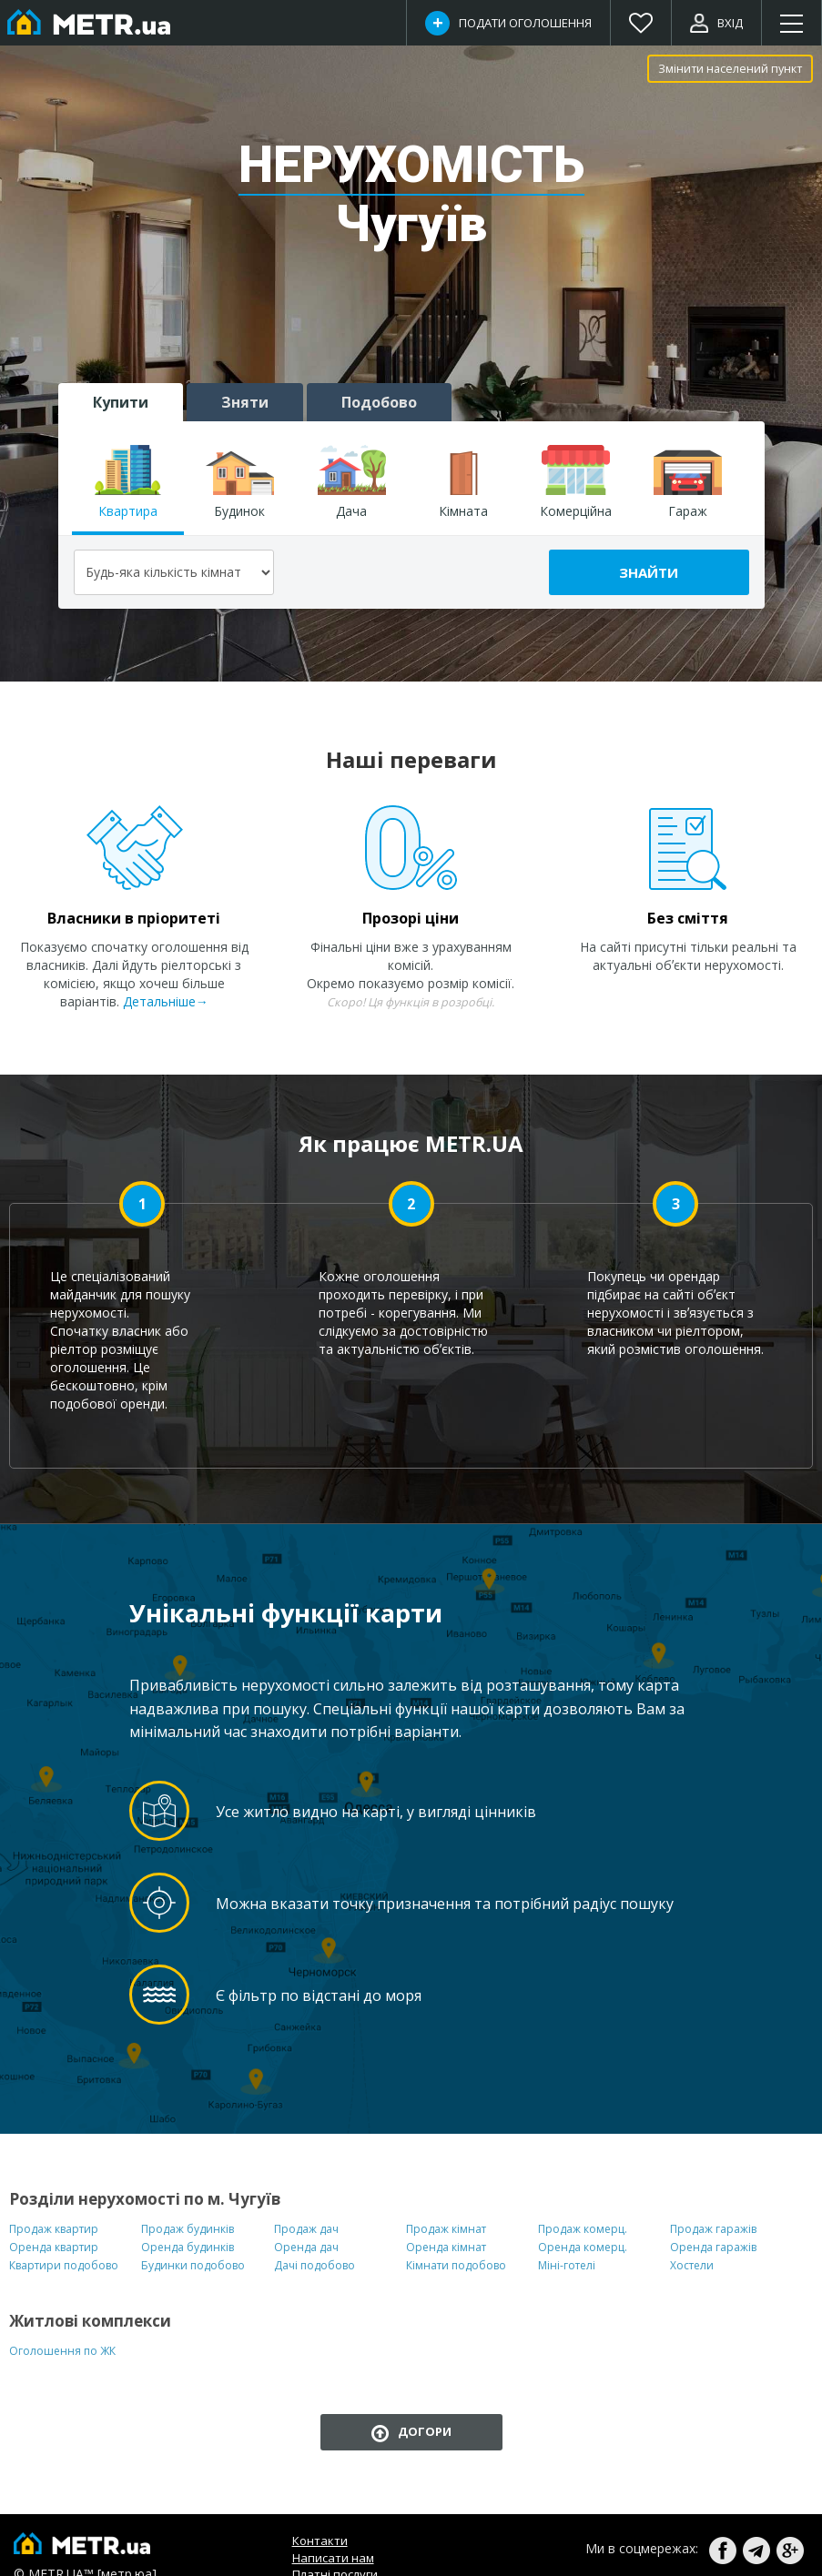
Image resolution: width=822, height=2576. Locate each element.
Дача (352, 482)
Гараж (688, 482)
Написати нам (333, 2558)
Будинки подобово (193, 2265)
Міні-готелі (566, 2265)
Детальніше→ (165, 1001)
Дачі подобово (314, 2265)
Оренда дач (306, 2247)
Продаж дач (306, 2229)
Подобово (379, 402)
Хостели (692, 2265)
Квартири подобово (63, 2265)
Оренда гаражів (713, 2247)
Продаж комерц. (582, 2229)
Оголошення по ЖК (62, 2351)
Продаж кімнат (446, 2229)
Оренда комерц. (582, 2247)
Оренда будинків (187, 2247)
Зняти (245, 402)
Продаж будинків (187, 2229)
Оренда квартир (53, 2247)
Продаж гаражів (713, 2229)
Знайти (648, 572)
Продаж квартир (53, 2229)
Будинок (240, 482)
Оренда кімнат (446, 2247)
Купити (120, 402)
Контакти (320, 2540)
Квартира (128, 482)
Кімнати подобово (456, 2265)
